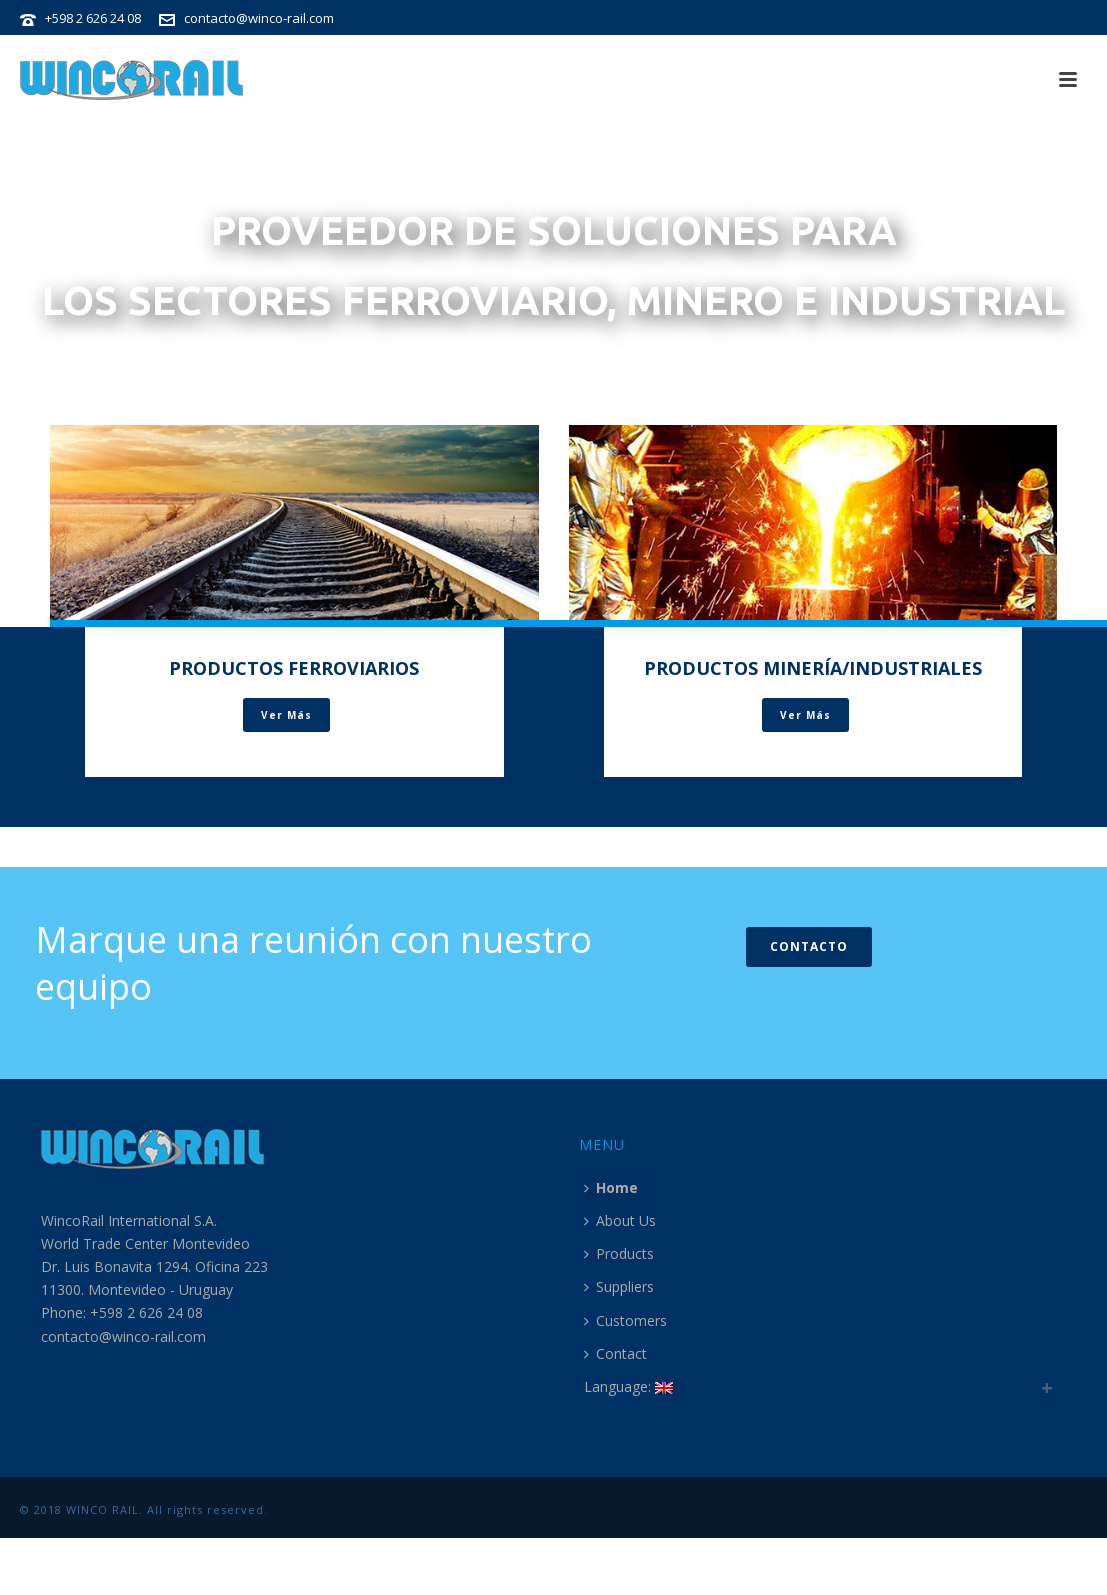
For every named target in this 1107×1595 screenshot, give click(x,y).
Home (611, 1187)
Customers (625, 1320)
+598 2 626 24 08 (93, 18)
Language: (628, 1386)
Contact (615, 1353)
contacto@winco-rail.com (259, 18)
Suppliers (619, 1286)
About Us (620, 1220)
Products (619, 1253)
